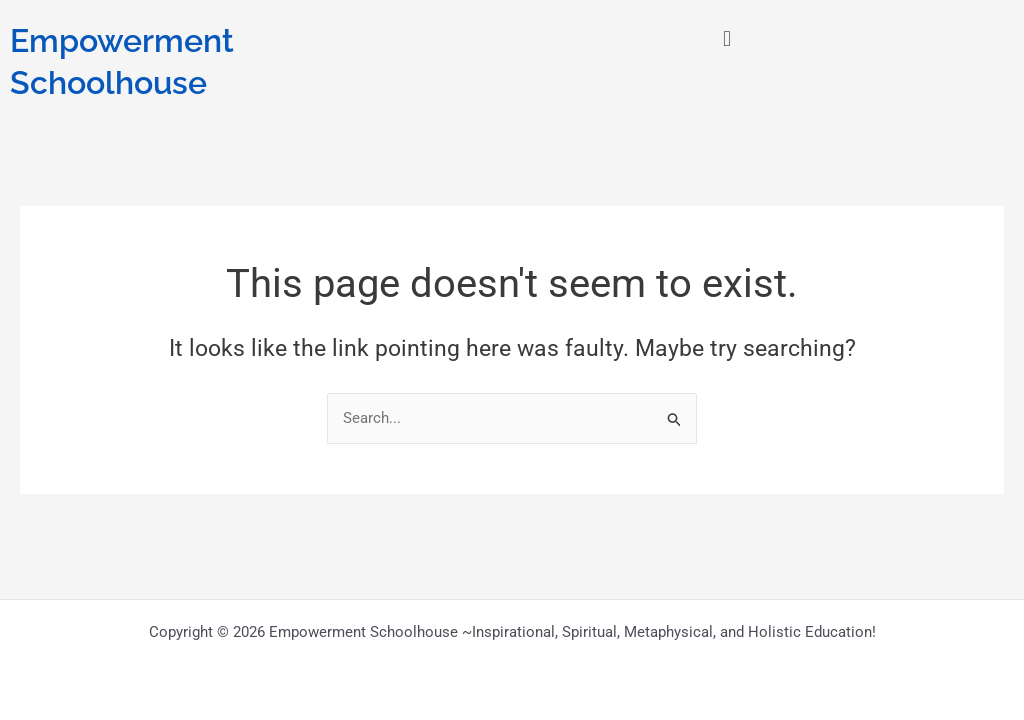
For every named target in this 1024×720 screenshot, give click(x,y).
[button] (726, 38)
